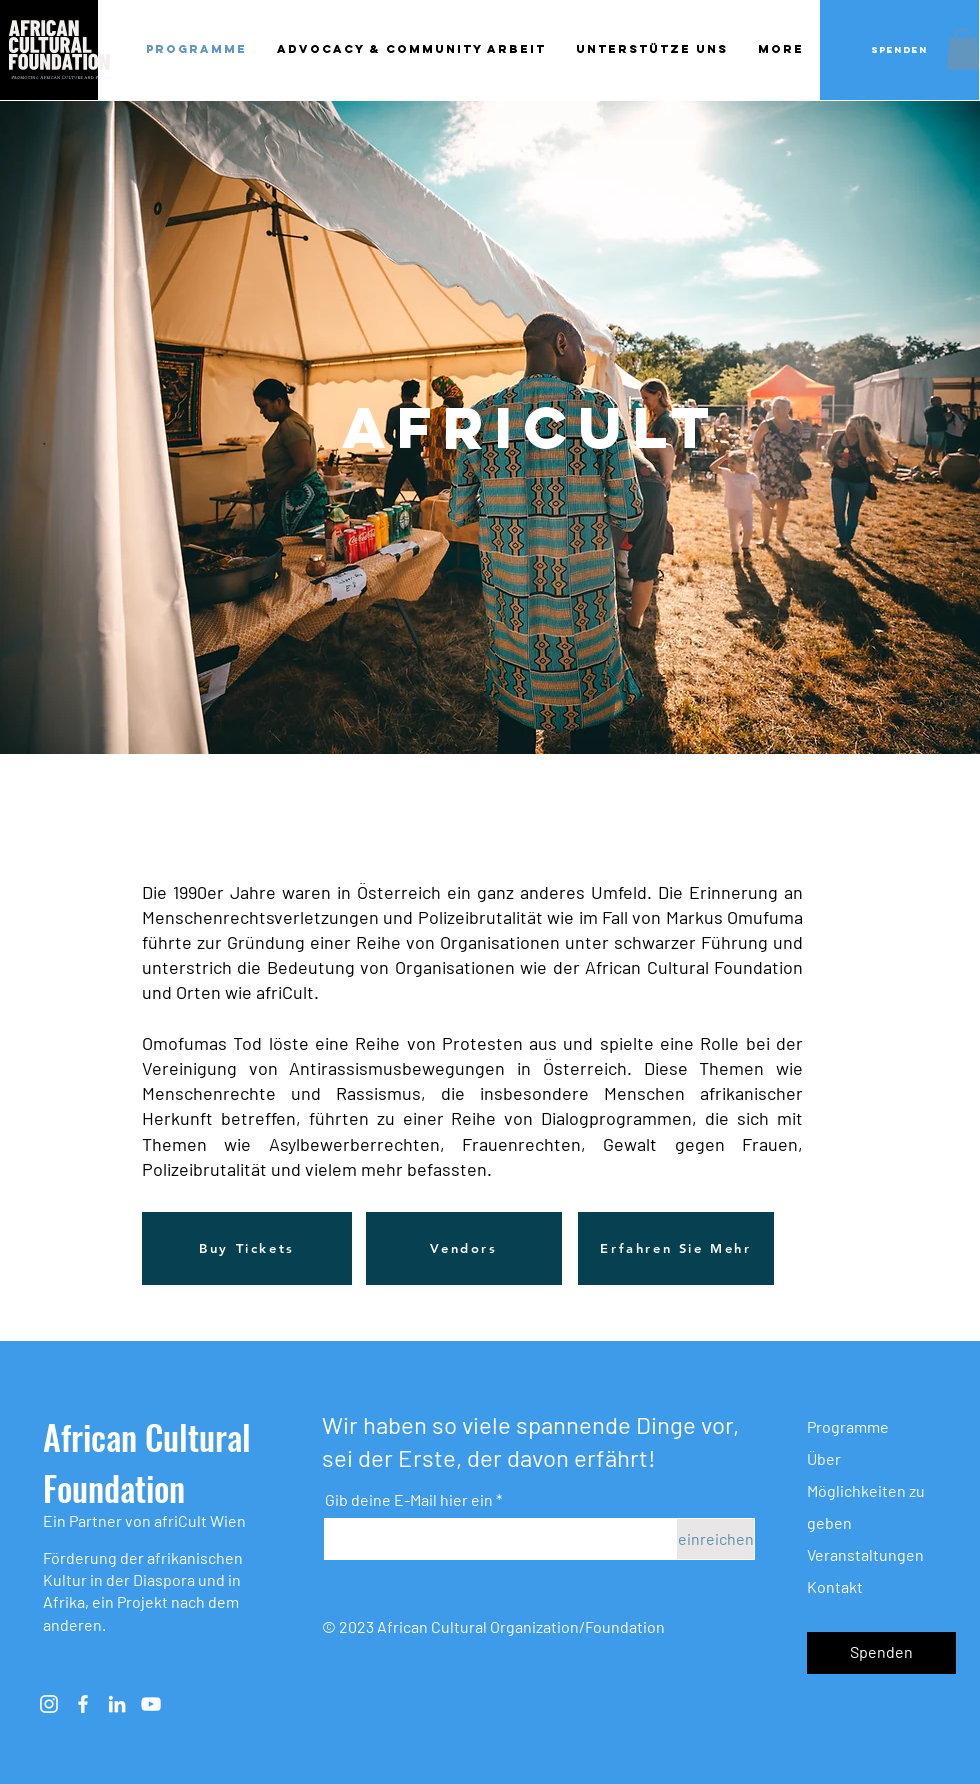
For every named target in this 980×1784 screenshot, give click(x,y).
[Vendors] (464, 1248)
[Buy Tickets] (247, 1248)
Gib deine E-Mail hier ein (409, 1500)
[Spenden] (899, 50)
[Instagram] (49, 1704)
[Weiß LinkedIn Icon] (117, 1704)
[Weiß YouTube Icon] (151, 1704)
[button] (963, 49)
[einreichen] (715, 1539)
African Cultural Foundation (147, 1462)
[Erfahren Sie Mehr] (676, 1248)
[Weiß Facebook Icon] (83, 1704)
